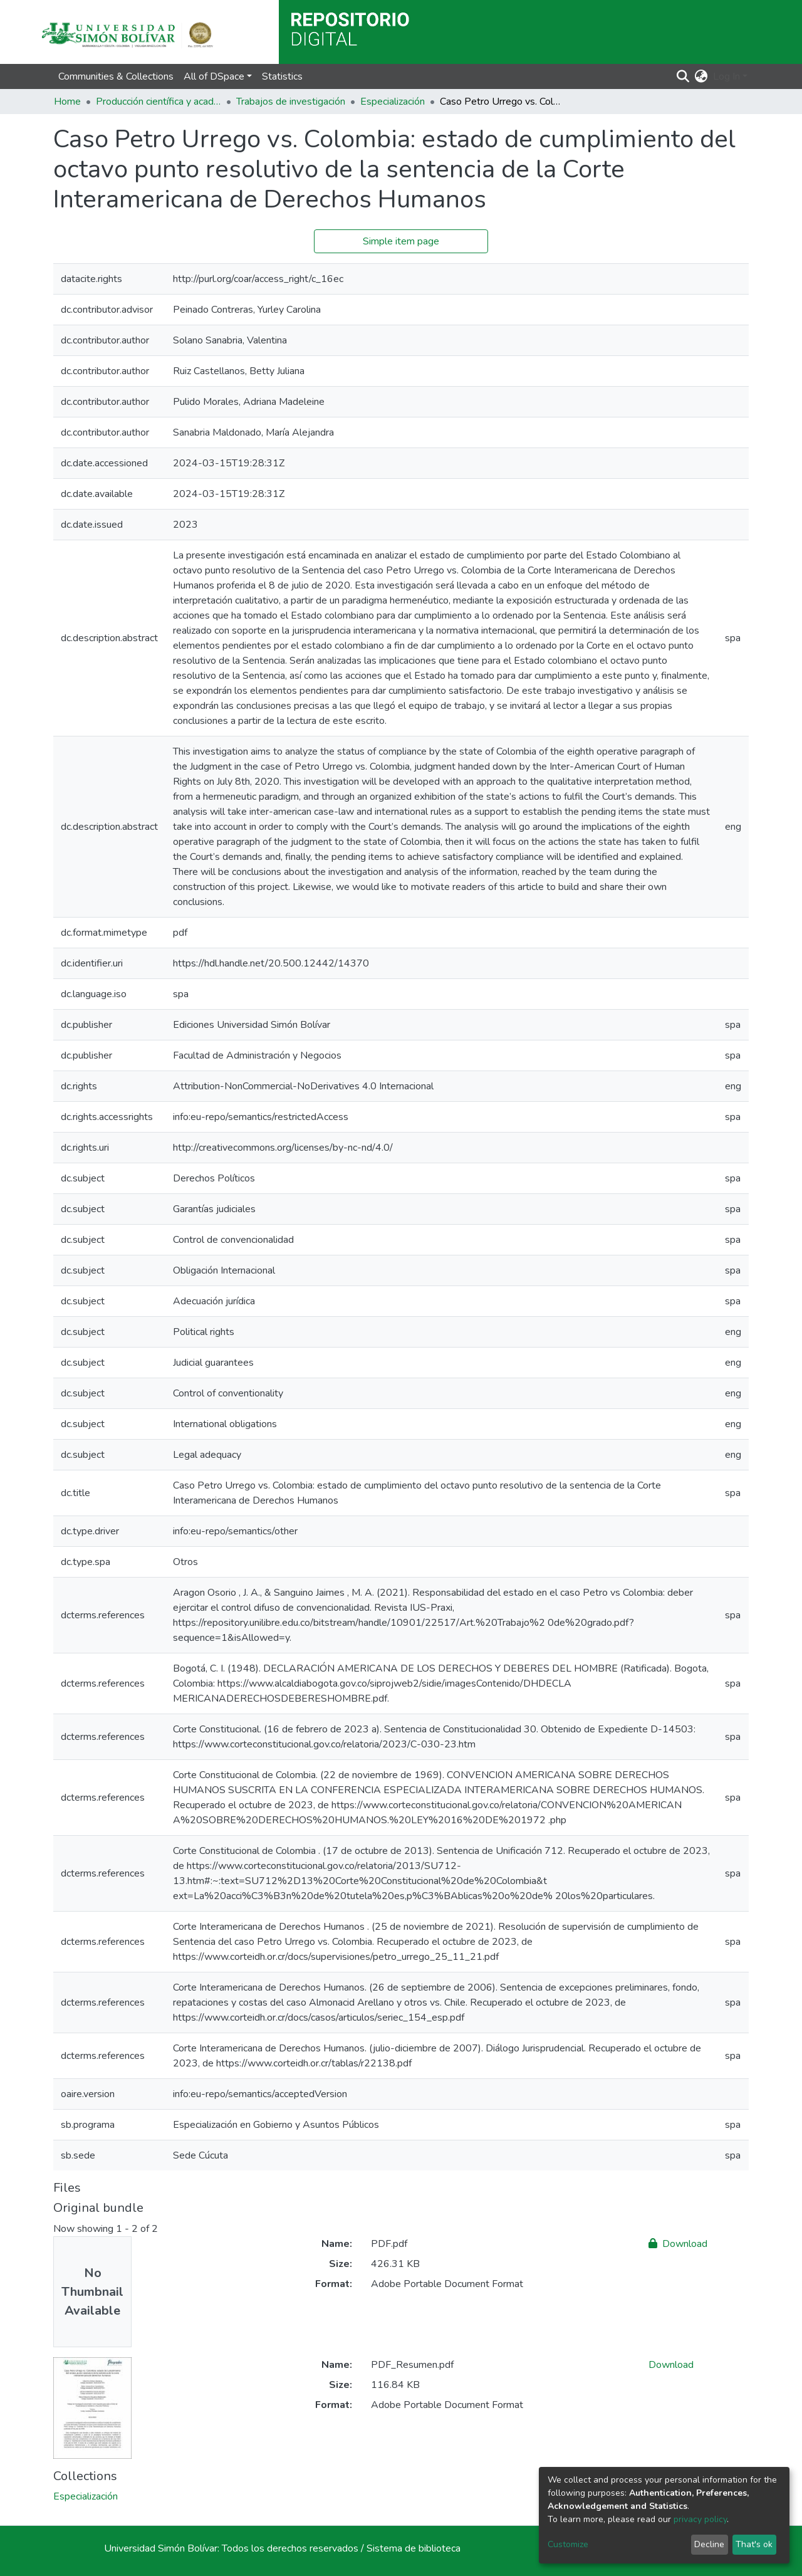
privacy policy (700, 2519)
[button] (701, 76)
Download (677, 2244)
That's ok (754, 2544)
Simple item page (401, 241)
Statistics (282, 76)
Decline (709, 2544)
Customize (568, 2544)
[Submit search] (683, 76)
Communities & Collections (116, 76)
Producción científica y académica (158, 101)
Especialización (392, 101)
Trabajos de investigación (290, 101)
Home (67, 101)
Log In (726, 76)
